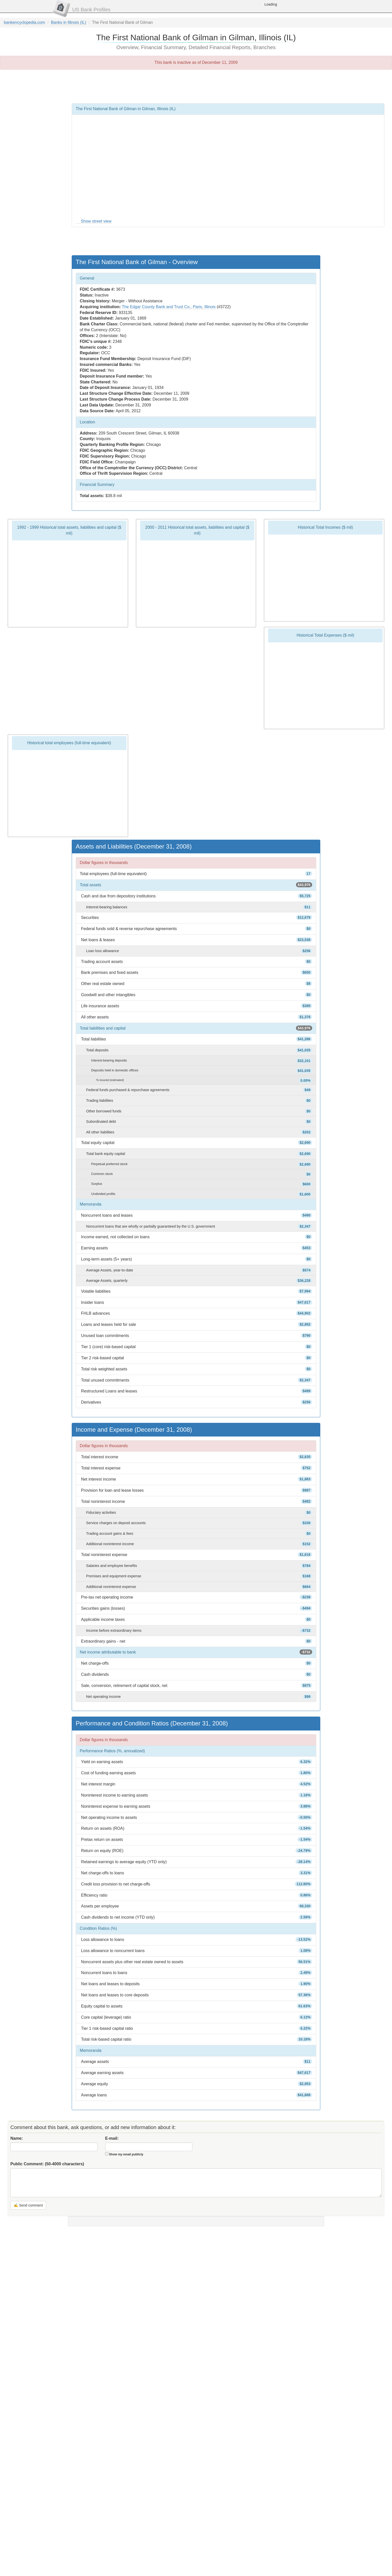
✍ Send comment (28, 2205)
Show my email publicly (126, 2154)
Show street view (96, 221)
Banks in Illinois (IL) (68, 22)
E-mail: (112, 2138)
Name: (16, 2138)
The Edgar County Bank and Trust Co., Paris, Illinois (169, 307)
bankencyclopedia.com (24, 22)
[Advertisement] (196, 86)
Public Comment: (47, 2164)
